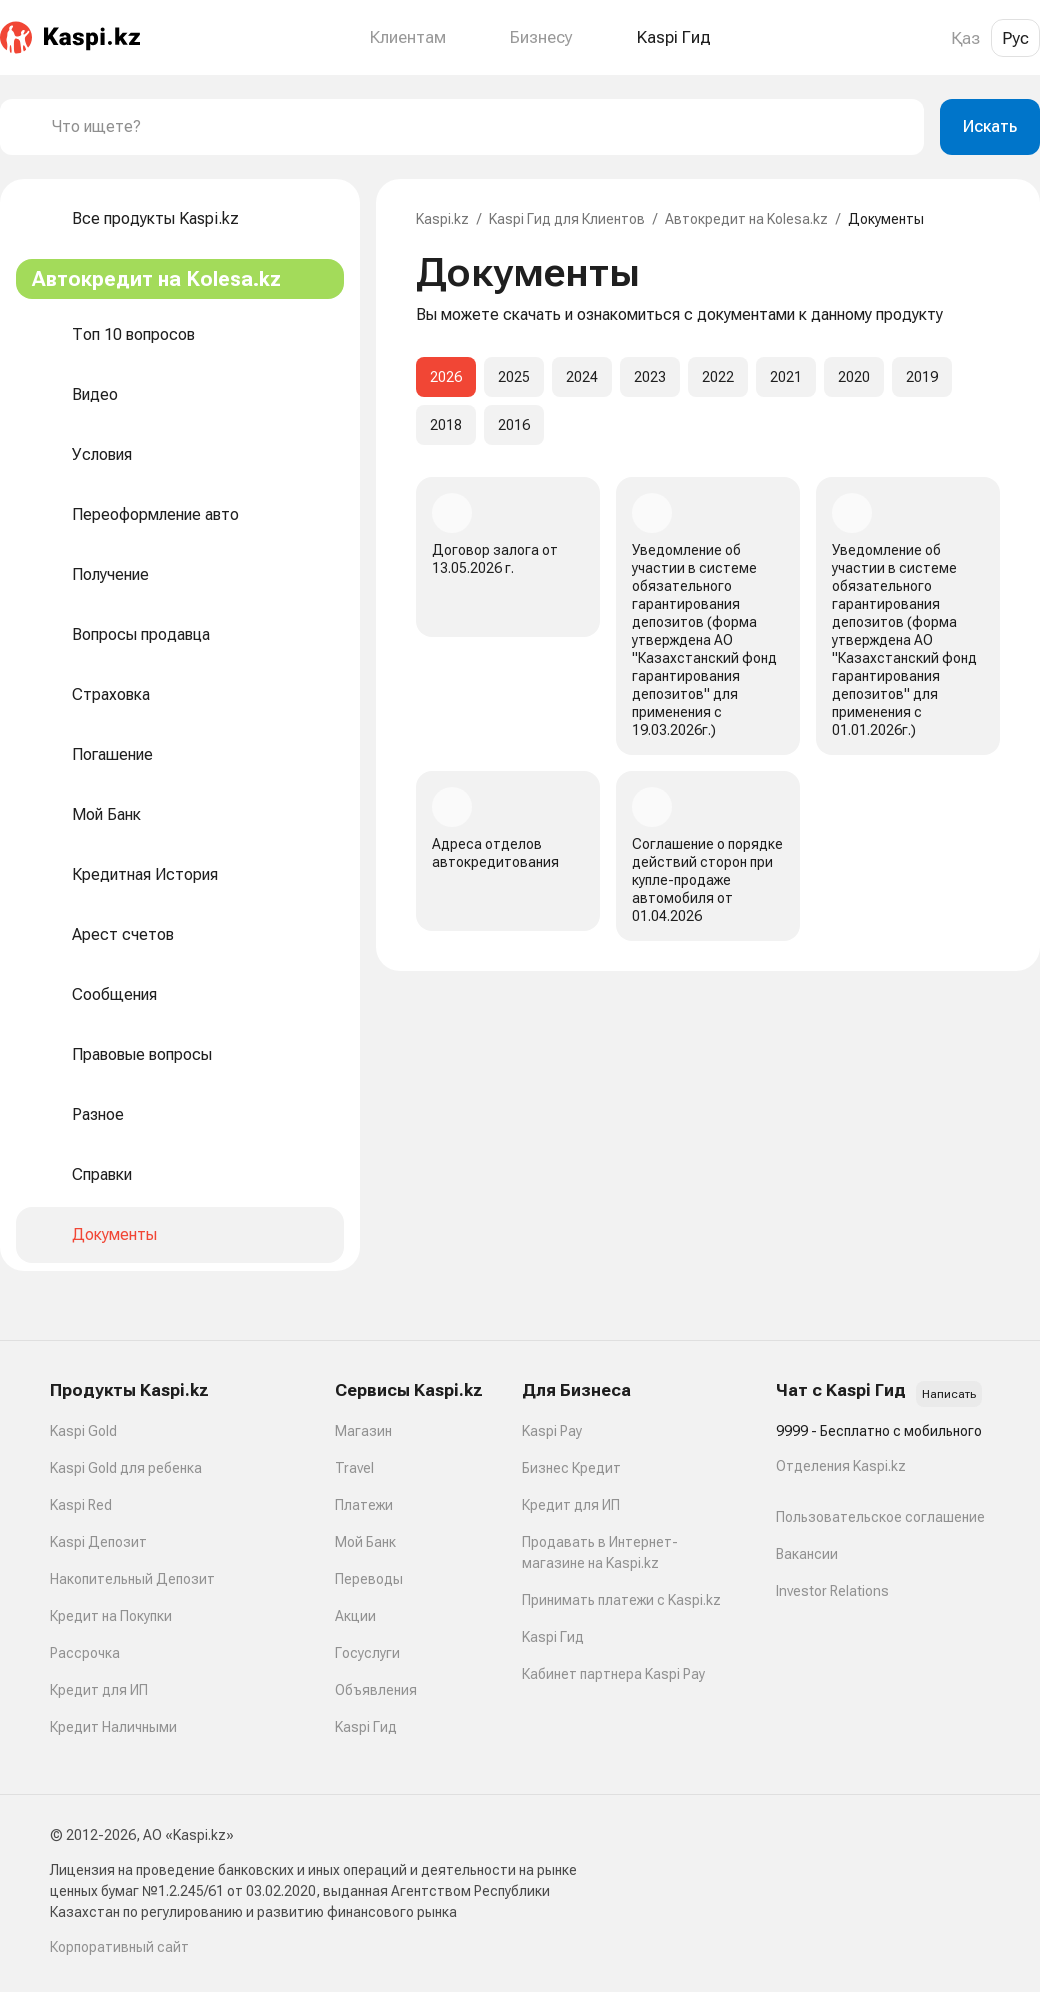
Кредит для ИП (99, 1690)
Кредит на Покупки (111, 1616)
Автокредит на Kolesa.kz (746, 219)
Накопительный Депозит (132, 1579)
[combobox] (480, 127)
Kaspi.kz (442, 219)
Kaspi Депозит (98, 1542)
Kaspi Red (81, 1505)
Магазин (363, 1431)
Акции (355, 1616)
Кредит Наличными (113, 1727)
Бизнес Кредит (571, 1468)
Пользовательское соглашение (880, 1517)
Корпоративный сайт (119, 1947)
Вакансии (807, 1554)
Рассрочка (85, 1653)
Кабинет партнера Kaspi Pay (613, 1674)
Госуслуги (367, 1653)
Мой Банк (365, 1542)
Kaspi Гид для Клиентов (567, 219)
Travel (354, 1468)
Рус (1015, 38)
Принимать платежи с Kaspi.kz (621, 1600)
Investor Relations (832, 1591)
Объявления (376, 1690)
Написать (949, 1394)
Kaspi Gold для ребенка (126, 1468)
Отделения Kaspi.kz (841, 1466)
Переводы (369, 1579)
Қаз (965, 38)
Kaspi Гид (366, 1727)
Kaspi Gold (83, 1431)
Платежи (364, 1505)
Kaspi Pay (552, 1431)
